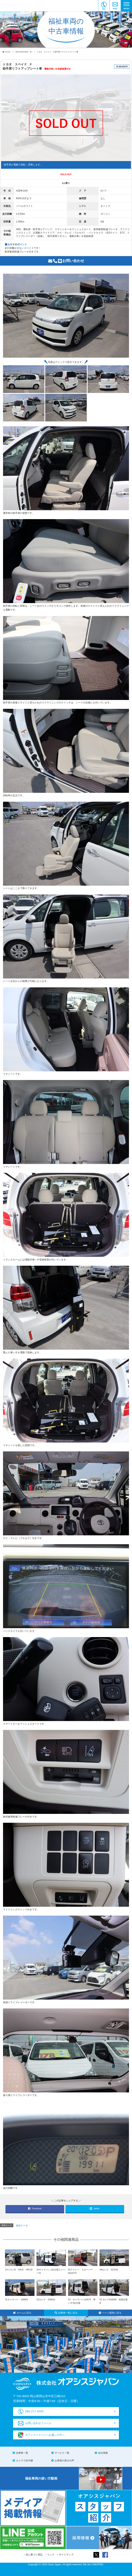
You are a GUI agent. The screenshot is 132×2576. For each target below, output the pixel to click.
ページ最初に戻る (110, 2312)
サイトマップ (66, 2554)
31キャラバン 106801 (16, 2299)
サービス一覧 (62, 2452)
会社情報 (103, 2452)
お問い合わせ (66, 261)
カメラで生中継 (24, 2460)
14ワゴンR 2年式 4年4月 (19, 2269)
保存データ (22, 2225)
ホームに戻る (22, 2312)
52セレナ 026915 (46, 2299)
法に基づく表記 (34, 2554)
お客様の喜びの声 (64, 2460)
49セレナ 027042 (109, 2269)
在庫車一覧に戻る (66, 2312)
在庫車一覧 (22, 2452)
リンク (50, 2554)
